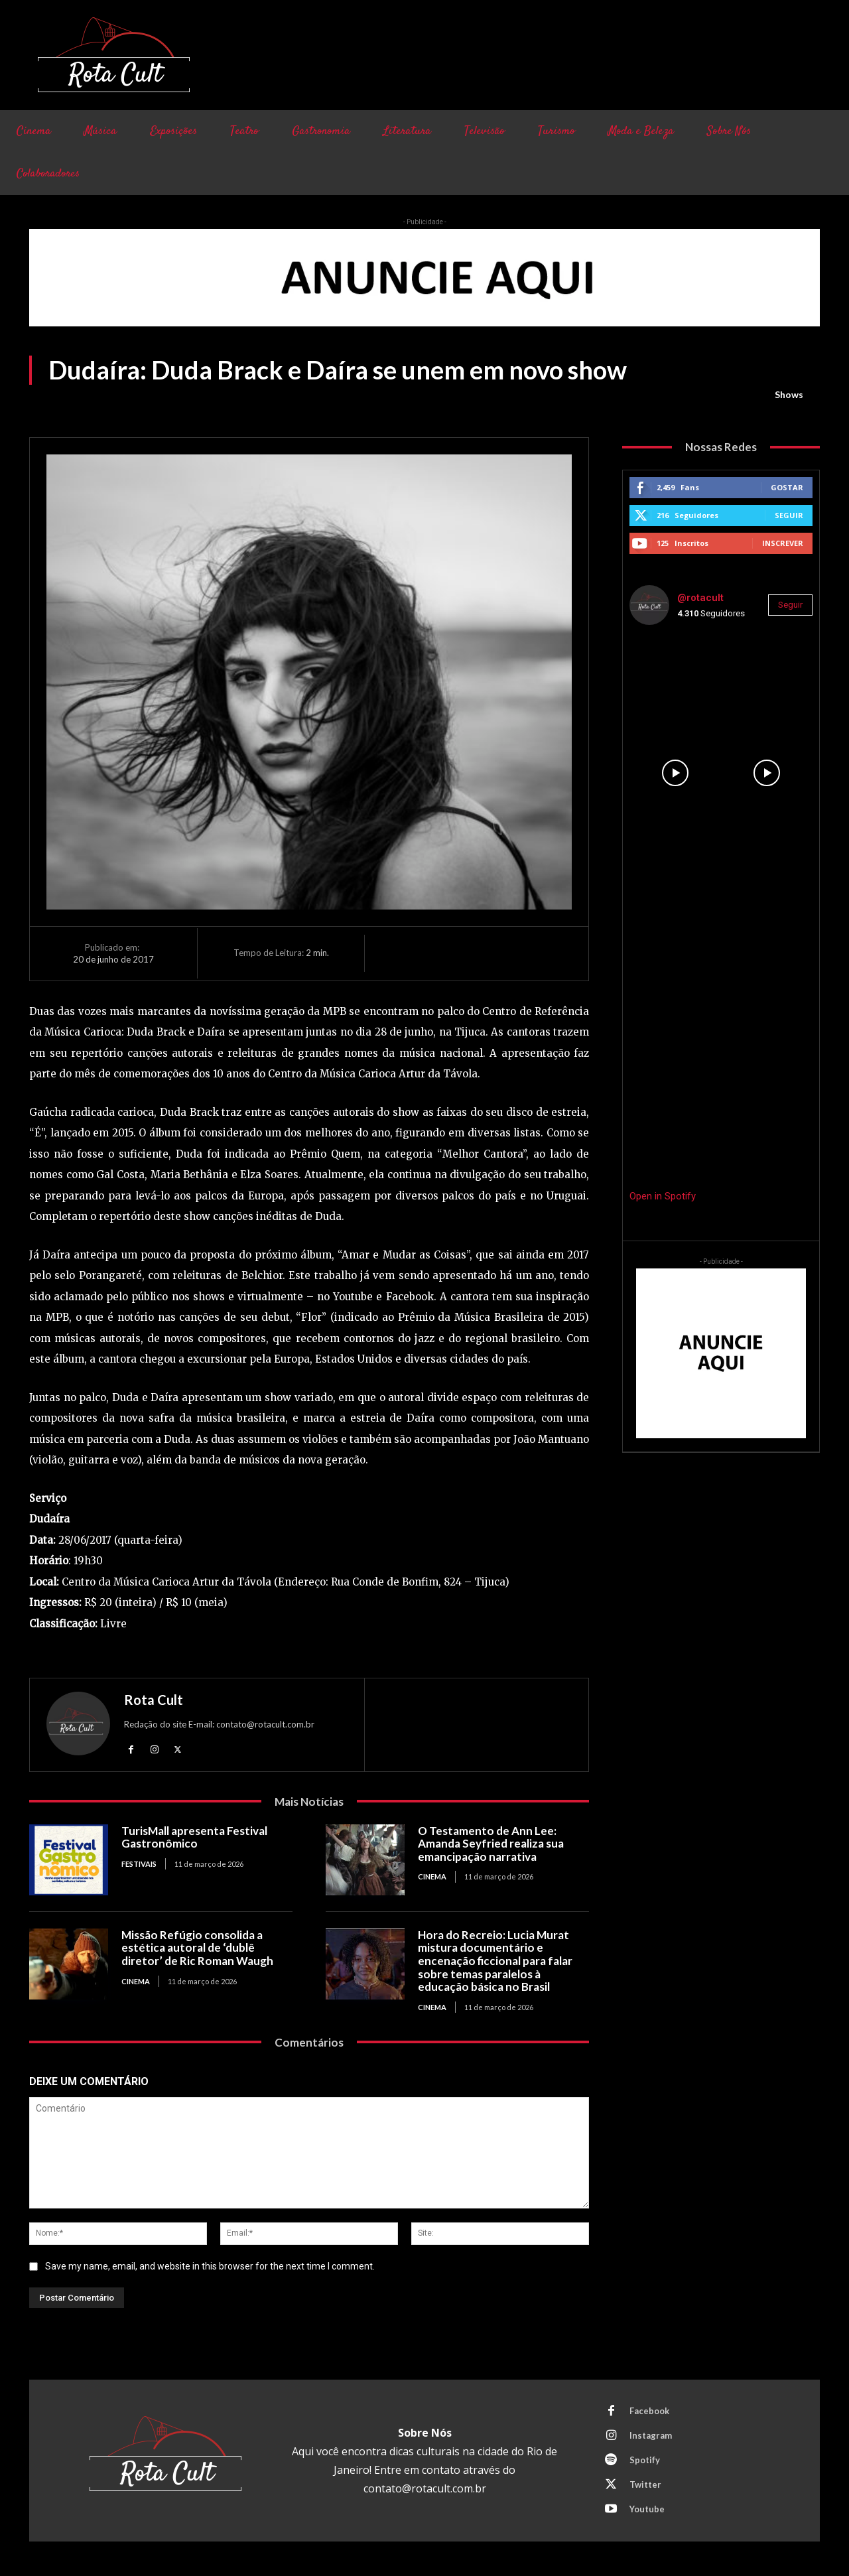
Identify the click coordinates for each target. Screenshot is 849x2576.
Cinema (432, 1876)
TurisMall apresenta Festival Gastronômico (194, 1837)
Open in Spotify (662, 1196)
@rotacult (700, 598)
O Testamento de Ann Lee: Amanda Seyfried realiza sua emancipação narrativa (491, 1844)
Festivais (139, 1864)
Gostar (787, 487)
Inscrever (782, 543)
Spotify (644, 2460)
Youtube (647, 2509)
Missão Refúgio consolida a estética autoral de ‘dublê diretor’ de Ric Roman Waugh (197, 1948)
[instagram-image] (675, 681)
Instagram (650, 2435)
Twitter (645, 2484)
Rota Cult (153, 1700)
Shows (789, 394)
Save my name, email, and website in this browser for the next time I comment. (210, 2266)
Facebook (649, 2411)
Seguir (789, 515)
